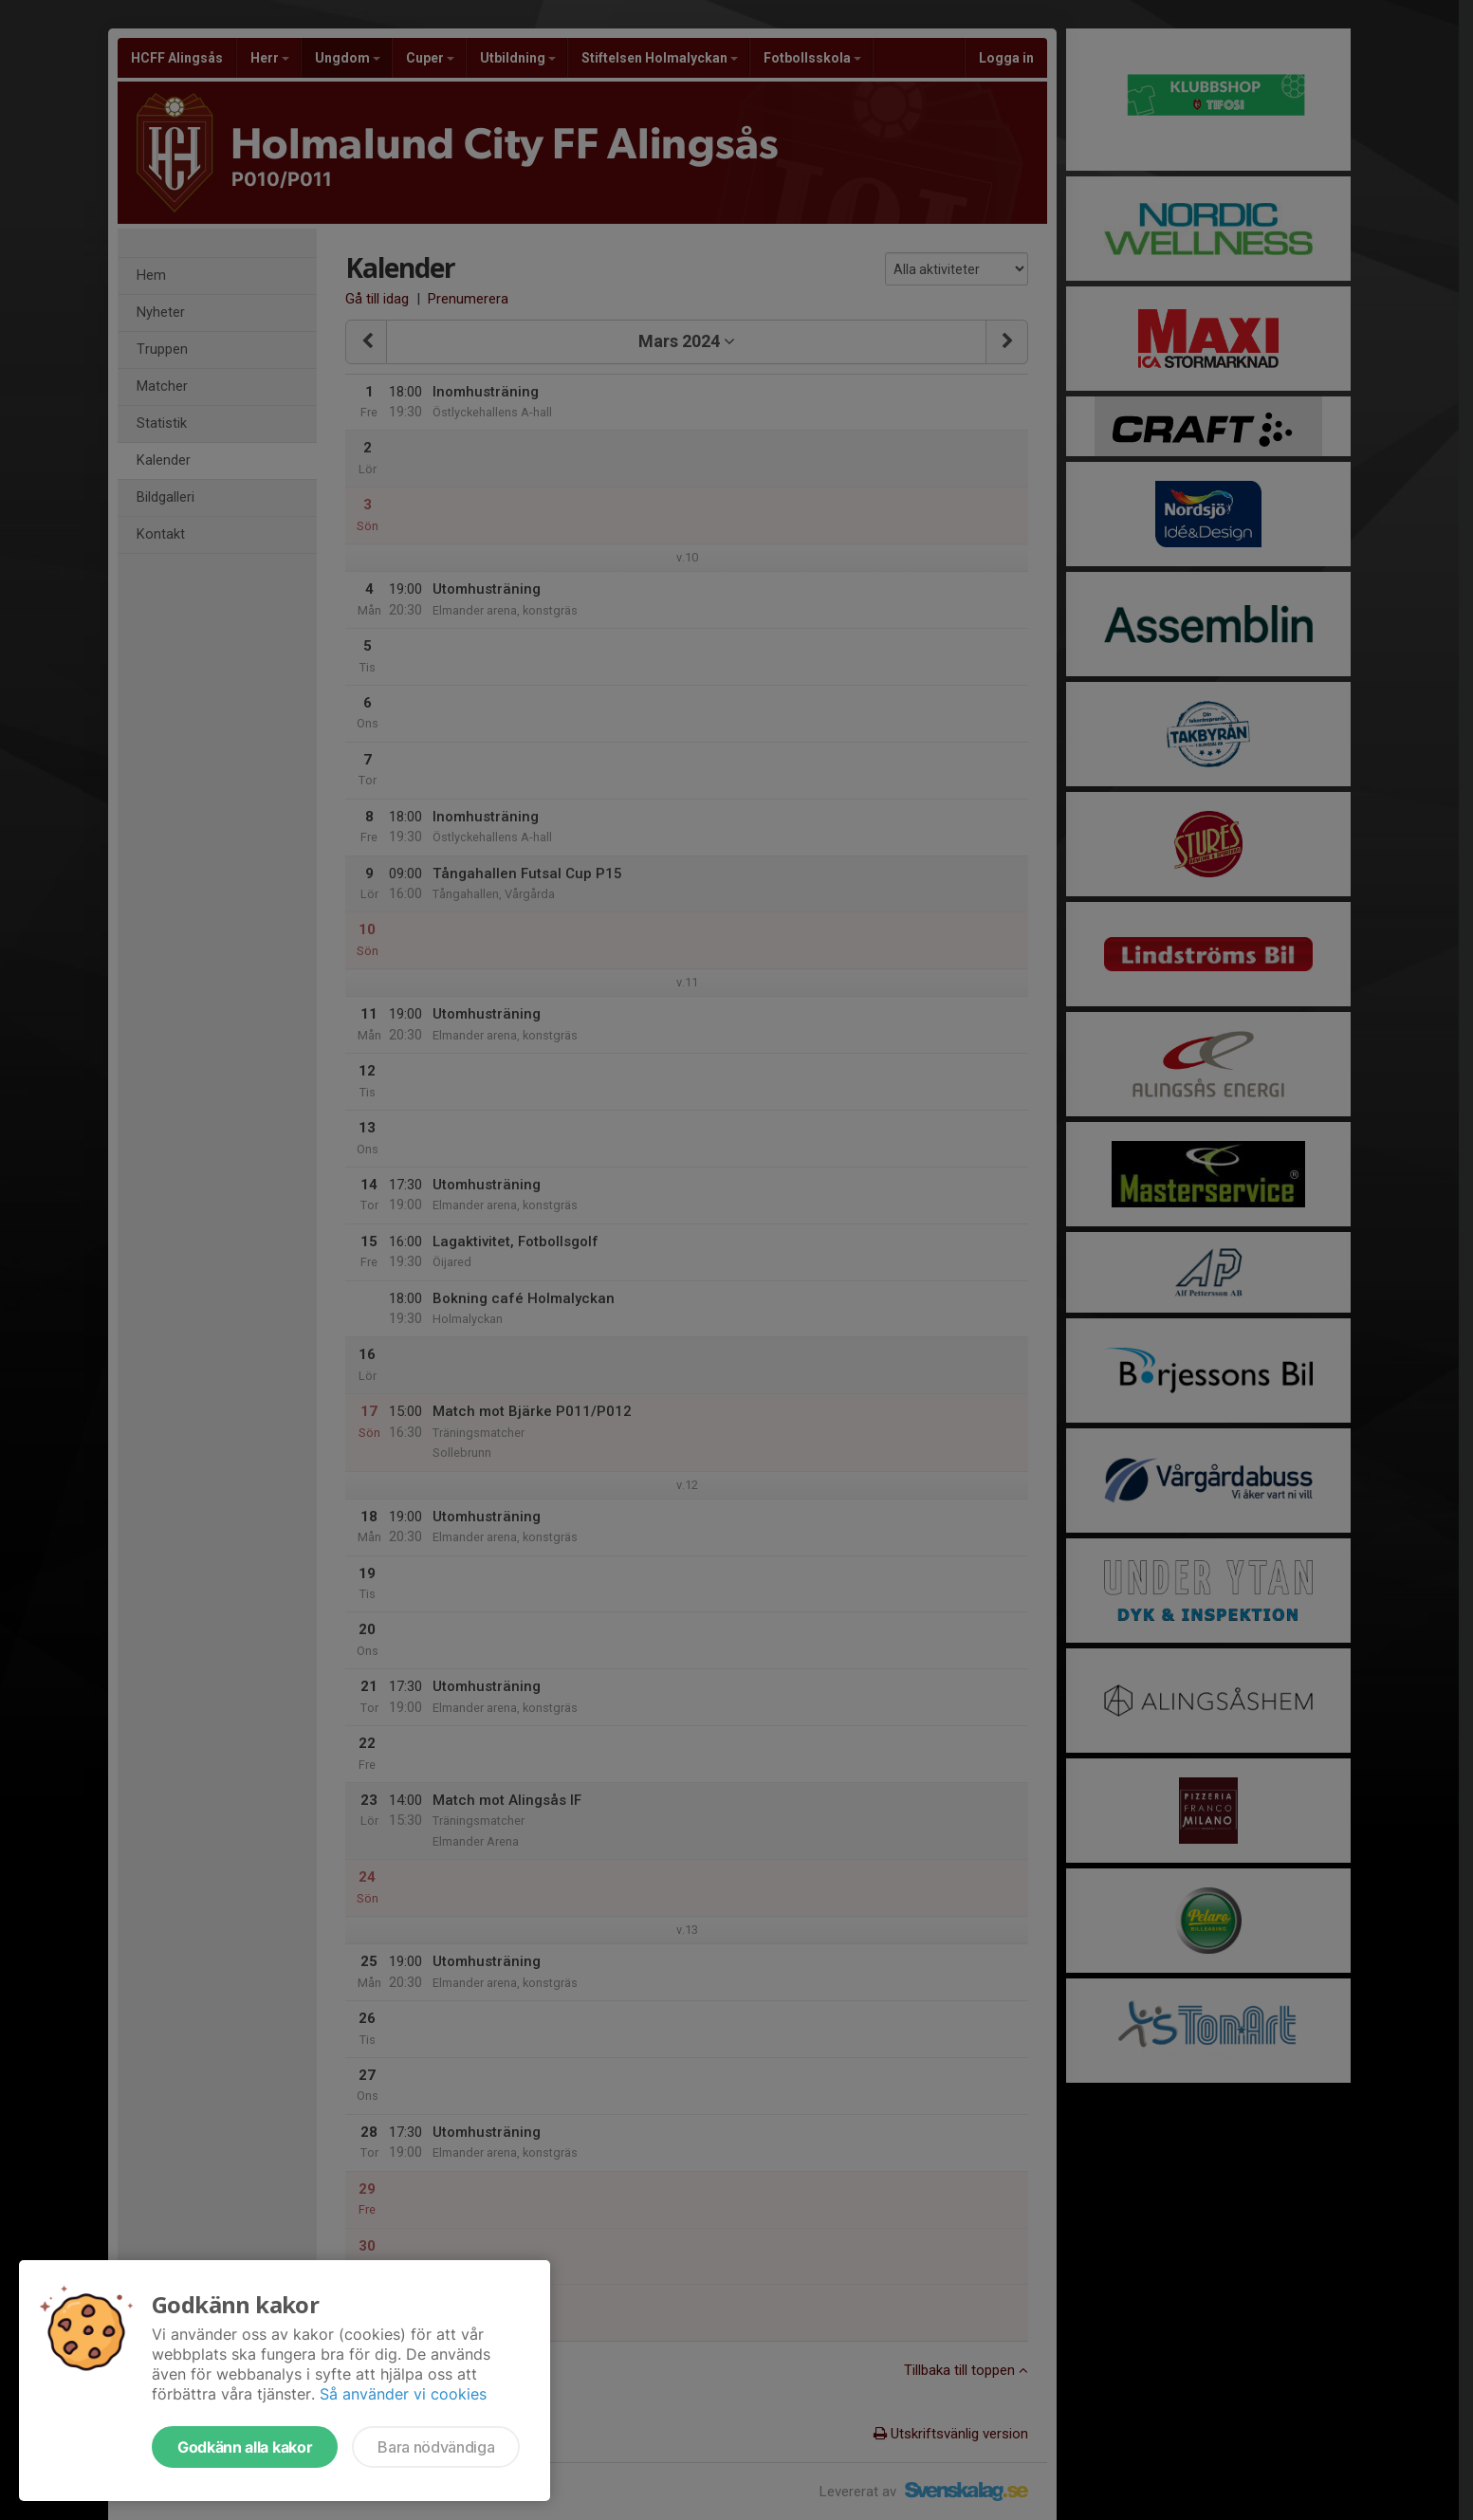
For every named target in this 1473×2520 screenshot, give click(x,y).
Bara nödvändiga (435, 2446)
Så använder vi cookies (403, 2393)
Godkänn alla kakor (244, 2446)
